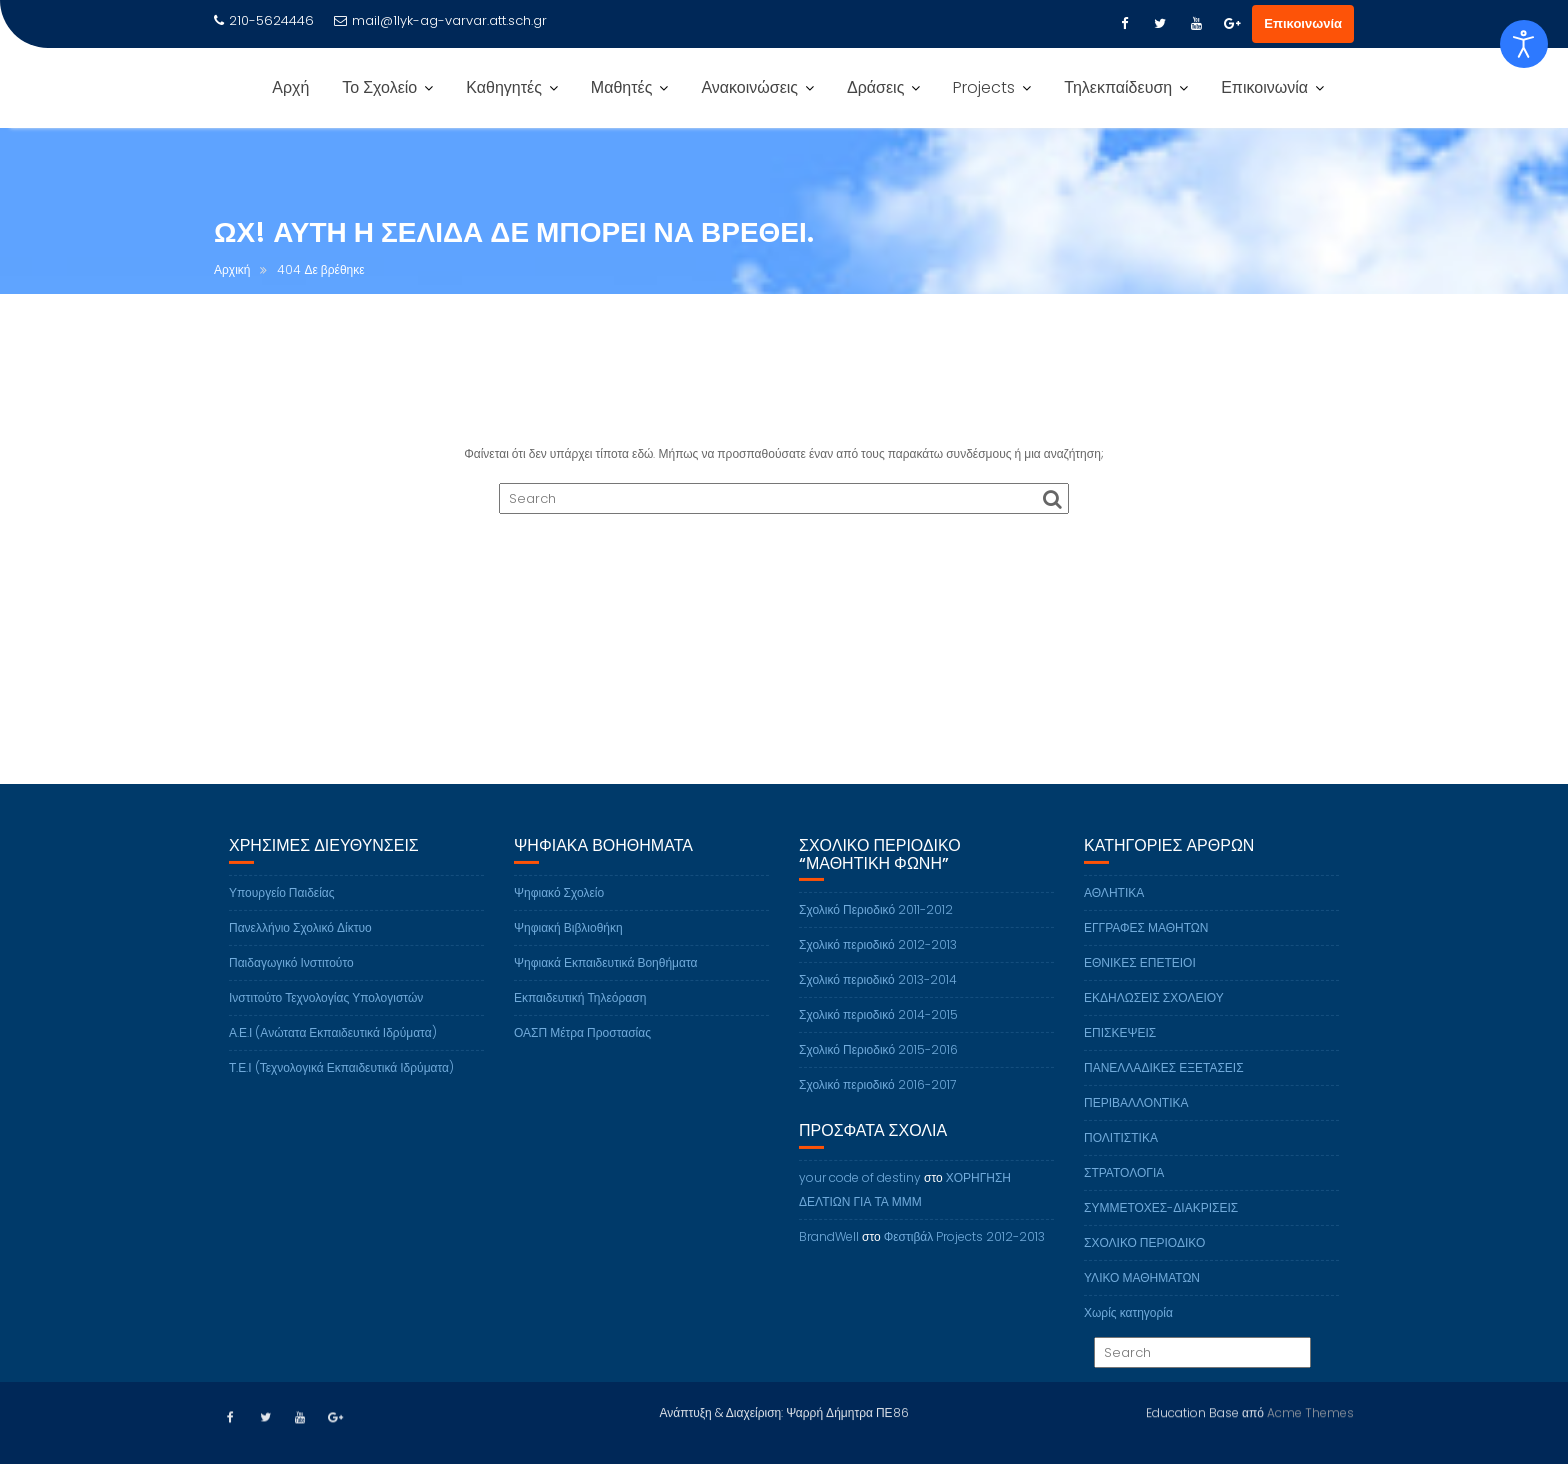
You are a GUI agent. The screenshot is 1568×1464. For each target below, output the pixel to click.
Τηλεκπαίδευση (1118, 87)
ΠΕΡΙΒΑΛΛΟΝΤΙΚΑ (1136, 1125)
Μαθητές (622, 87)
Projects (984, 87)
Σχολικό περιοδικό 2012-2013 (878, 968)
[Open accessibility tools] (1524, 44)
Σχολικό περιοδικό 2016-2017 (877, 1108)
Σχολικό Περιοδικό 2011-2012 (876, 933)
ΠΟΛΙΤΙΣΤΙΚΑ (1121, 1160)
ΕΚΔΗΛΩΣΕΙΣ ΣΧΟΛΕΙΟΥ (1154, 1020)
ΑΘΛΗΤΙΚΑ (1114, 915)
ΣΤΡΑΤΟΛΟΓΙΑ (1124, 1195)
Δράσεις (875, 87)
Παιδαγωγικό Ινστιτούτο (291, 985)
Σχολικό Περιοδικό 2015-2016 (878, 1073)
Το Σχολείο (379, 87)
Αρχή (290, 87)
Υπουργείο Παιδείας (282, 915)
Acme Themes (1310, 1410)
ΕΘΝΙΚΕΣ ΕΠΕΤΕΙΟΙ (1140, 985)
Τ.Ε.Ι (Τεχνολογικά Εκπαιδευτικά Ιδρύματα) (341, 1090)
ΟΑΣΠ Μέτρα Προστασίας (582, 1055)
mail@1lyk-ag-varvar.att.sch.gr (440, 20)
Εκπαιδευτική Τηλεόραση (580, 1020)
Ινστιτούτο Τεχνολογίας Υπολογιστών (326, 1020)
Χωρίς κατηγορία (1128, 1335)
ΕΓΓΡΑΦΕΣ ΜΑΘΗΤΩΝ (1146, 950)
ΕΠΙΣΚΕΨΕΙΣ (1120, 1055)
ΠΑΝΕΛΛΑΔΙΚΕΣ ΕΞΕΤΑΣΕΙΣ (1164, 1090)
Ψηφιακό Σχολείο (559, 915)
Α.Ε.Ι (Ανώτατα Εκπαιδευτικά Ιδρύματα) (333, 1055)
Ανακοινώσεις (749, 87)
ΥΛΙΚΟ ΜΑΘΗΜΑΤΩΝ (1142, 1300)
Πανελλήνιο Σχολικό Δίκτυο (300, 950)
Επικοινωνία (1303, 23)
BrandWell (829, 1259)
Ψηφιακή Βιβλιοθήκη (568, 950)
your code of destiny (860, 1200)
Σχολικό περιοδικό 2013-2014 (878, 1003)
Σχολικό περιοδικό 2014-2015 (878, 1038)
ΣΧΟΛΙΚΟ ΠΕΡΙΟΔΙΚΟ (1144, 1265)
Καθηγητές (504, 87)
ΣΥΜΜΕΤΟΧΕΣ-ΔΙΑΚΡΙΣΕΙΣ (1161, 1230)
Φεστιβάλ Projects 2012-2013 (965, 1259)
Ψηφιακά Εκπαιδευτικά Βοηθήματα (605, 985)
